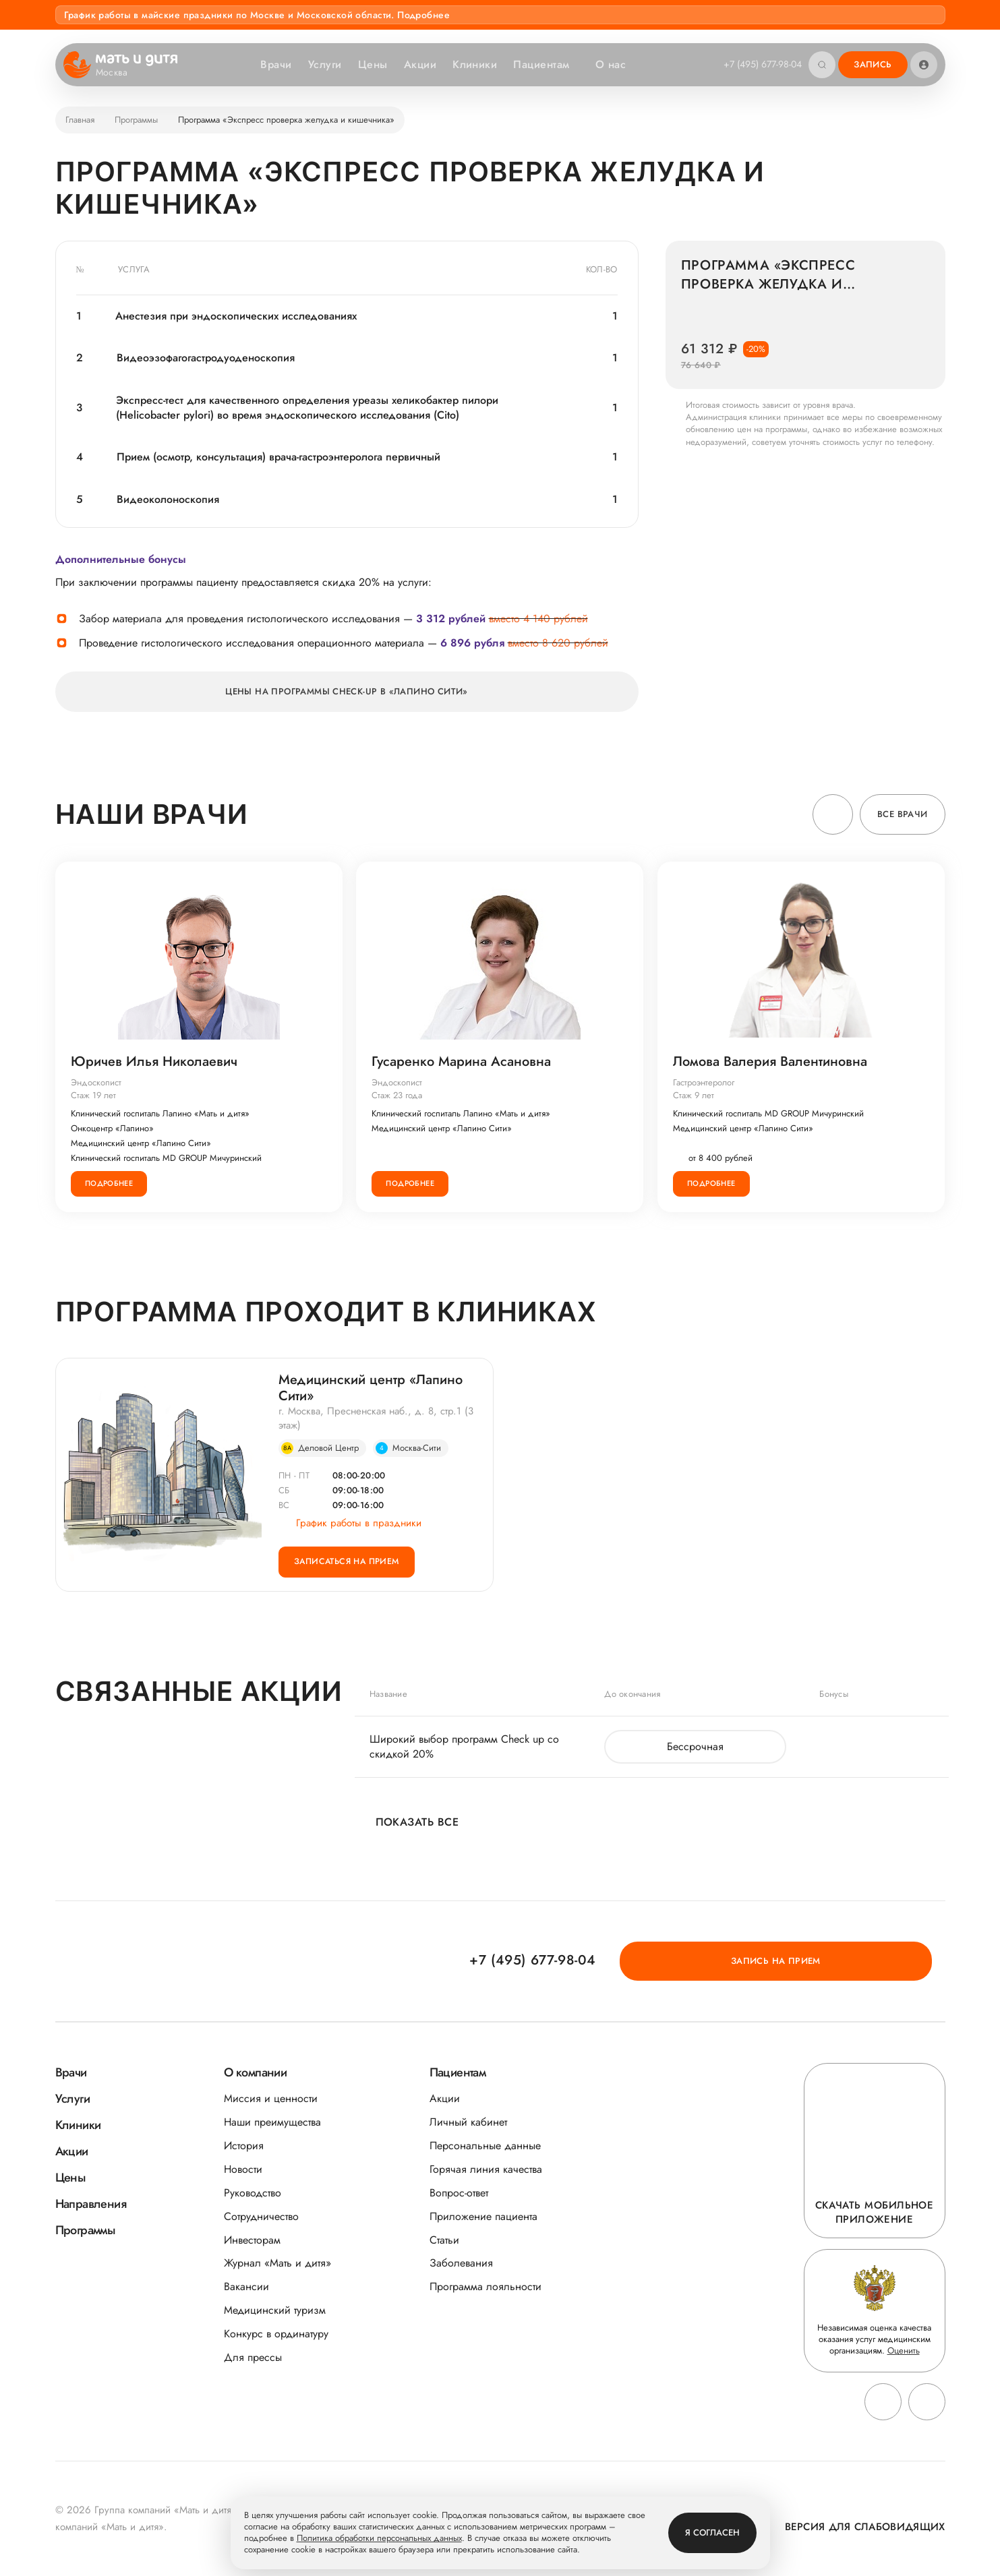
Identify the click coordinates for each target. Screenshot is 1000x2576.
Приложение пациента (483, 2216)
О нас (615, 64)
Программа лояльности (485, 2286)
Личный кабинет (468, 2122)
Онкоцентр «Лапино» (113, 1129)
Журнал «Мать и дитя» (277, 2263)
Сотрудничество (261, 2216)
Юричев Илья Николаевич (155, 1062)
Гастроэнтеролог (705, 1083)
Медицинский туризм (275, 2310)
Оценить (903, 2350)
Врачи (273, 64)
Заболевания (461, 2263)
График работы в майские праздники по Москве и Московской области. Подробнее (257, 15)
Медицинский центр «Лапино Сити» (142, 1144)
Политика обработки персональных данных (379, 2538)
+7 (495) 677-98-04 (760, 64)
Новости (243, 2169)
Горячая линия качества (486, 2169)
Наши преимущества (272, 2122)
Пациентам (546, 64)
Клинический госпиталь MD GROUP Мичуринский (167, 1159)
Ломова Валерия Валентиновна (771, 1062)
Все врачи (902, 814)
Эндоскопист (97, 1083)
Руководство (252, 2192)
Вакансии (246, 2286)
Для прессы (253, 2357)
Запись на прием (869, 1960)
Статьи (444, 2240)
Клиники (472, 64)
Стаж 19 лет (94, 1096)
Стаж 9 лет (694, 1096)
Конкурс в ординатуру (276, 2333)
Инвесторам (252, 2240)
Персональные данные (485, 2145)
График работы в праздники (349, 1525)
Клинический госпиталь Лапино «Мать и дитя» (161, 1114)
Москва (120, 73)
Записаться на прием (352, 1569)
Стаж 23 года (398, 1096)
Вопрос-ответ (459, 2192)
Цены (370, 64)
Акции (417, 64)
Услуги (322, 64)
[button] (833, 814)
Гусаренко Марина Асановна (462, 1062)
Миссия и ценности (271, 2098)
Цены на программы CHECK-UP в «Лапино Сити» (346, 691)
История (244, 2145)
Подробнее (110, 1183)
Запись (872, 64)
